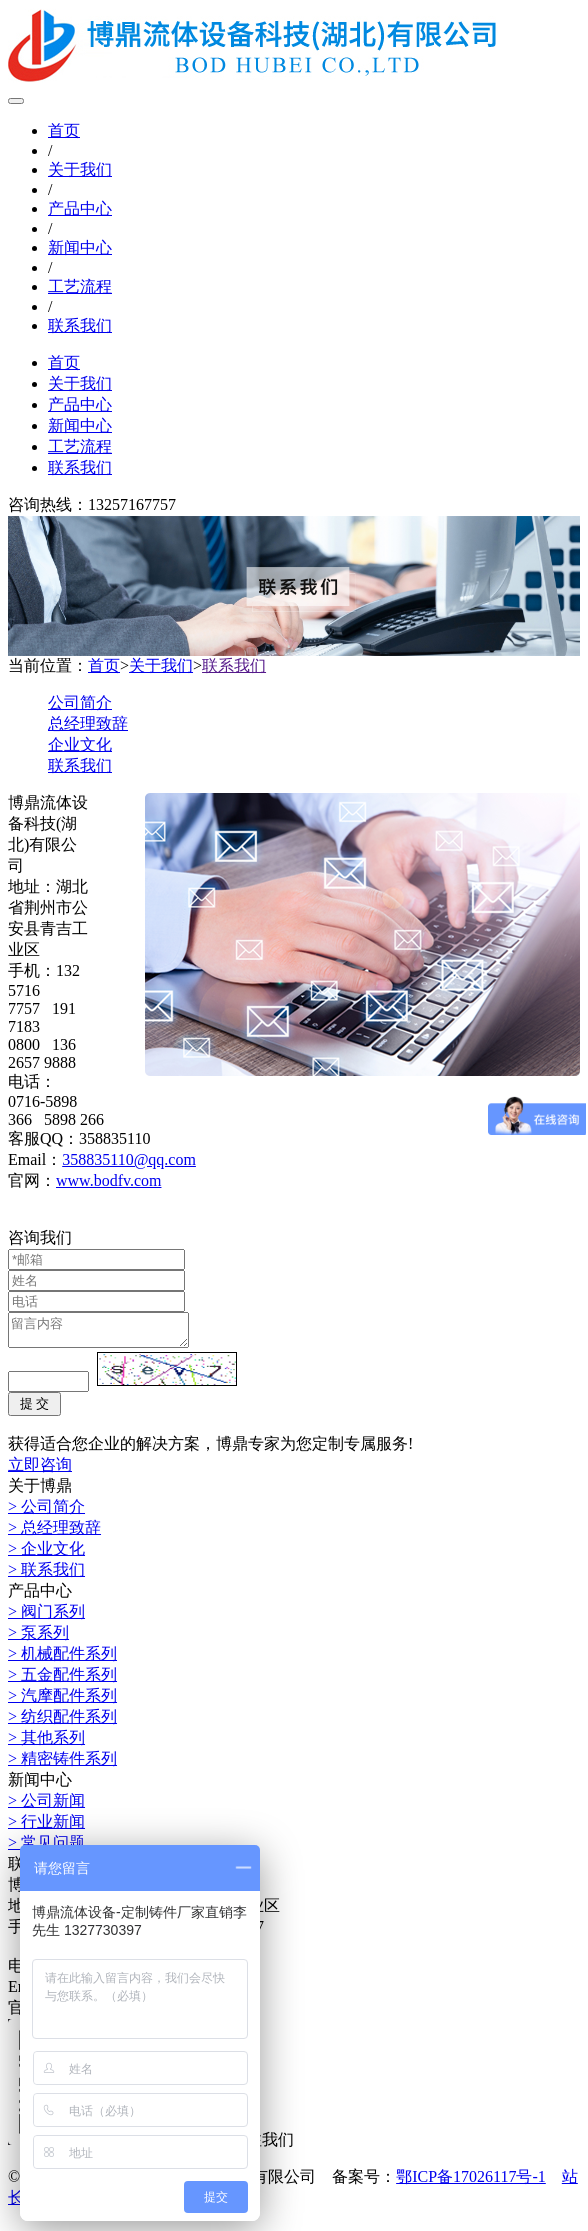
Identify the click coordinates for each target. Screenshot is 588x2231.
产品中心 (80, 208)
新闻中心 (80, 247)
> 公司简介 (46, 1512)
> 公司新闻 (46, 1806)
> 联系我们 (46, 1575)
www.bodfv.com (108, 1180)
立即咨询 (40, 1470)
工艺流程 (80, 286)
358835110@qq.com (129, 1159)
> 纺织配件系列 (62, 1722)
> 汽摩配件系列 (62, 1701)
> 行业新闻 (46, 1827)
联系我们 (80, 325)
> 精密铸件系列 (62, 1764)
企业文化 (80, 744)
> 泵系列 (38, 1638)
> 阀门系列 (46, 1617)
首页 (64, 130)
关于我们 (80, 169)
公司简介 (80, 702)
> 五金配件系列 (62, 1680)
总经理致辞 (88, 723)
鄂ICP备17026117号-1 (471, 2182)
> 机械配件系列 (62, 1659)
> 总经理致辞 (54, 1533)
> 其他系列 (46, 1743)
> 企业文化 (46, 1554)
